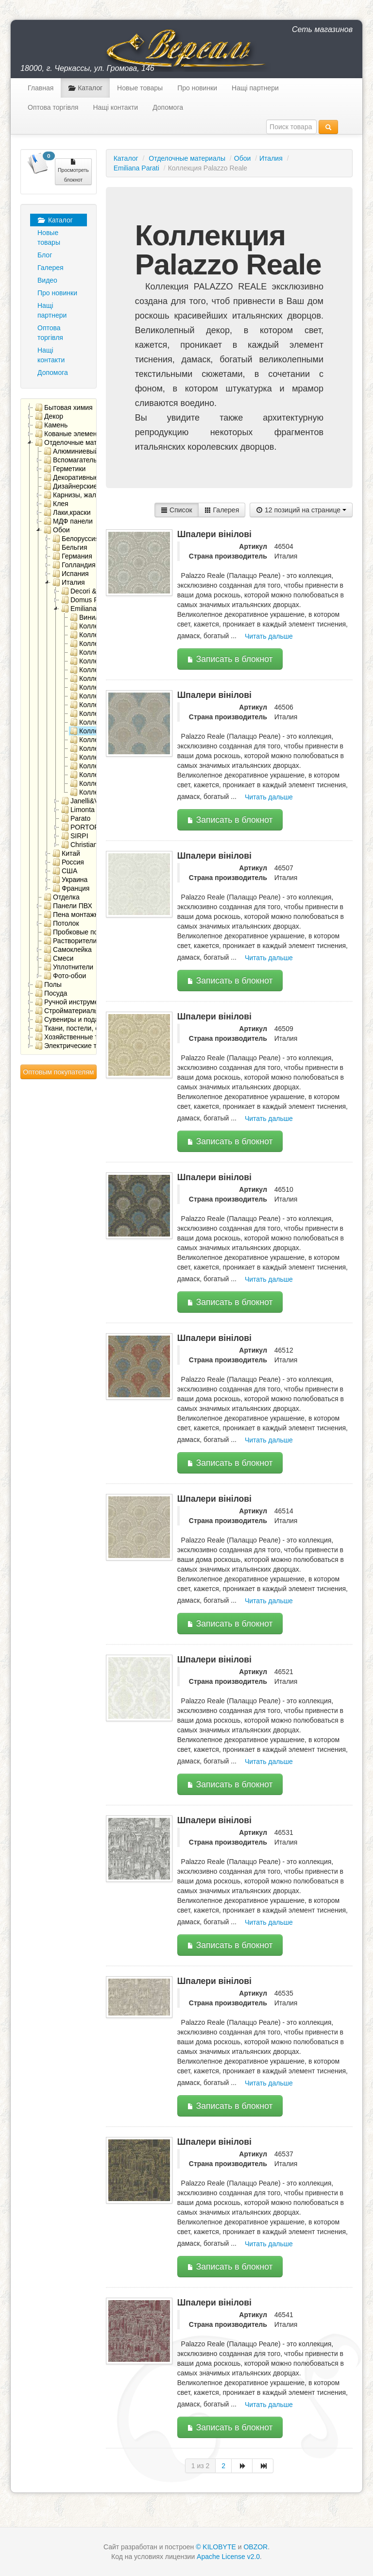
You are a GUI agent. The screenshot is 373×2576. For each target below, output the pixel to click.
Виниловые (92, 617)
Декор (49, 416)
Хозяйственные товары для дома (92, 1037)
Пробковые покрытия (82, 932)
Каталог (85, 88)
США (64, 871)
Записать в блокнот (230, 659)
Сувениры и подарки (72, 1019)
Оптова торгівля (53, 107)
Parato (75, 818)
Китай (66, 853)
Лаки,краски (67, 512)
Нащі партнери (255, 88)
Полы (48, 984)
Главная (40, 88)
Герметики (64, 469)
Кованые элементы (70, 434)
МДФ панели (68, 521)
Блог (44, 255)
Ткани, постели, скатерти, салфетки (96, 1028)
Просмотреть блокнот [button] (73, 170)
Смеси (58, 958)
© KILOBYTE (216, 2547)
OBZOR (255, 2547)
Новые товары (140, 88)
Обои (57, 530)
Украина (69, 879)
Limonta (78, 809)
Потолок (61, 923)
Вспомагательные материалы (95, 460)
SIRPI (74, 836)
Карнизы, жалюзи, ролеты (89, 495)
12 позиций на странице (301, 510)
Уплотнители (68, 967)
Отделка (62, 897)
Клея (56, 504)
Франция (70, 888)
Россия (68, 862)
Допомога (168, 107)
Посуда (51, 993)
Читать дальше (269, 636)
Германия (72, 556)
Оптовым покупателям (58, 1072)
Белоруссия (75, 538)
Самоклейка (68, 949)
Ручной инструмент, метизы (83, 1002)
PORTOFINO (86, 827)
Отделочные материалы (78, 442)
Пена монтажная (75, 914)
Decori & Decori (89, 591)
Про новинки (197, 88)
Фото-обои (65, 976)
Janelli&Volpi (85, 801)
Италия (68, 582)
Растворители (70, 941)
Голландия (74, 565)
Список (176, 510)
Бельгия (69, 547)
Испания (70, 573)
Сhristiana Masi (89, 844)
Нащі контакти (115, 107)
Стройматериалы (67, 1011)
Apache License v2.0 (228, 2556)
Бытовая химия (64, 407)
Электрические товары (76, 1046)
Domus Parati (86, 600)
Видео (47, 280)
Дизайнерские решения (85, 486)
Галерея (50, 267)
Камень (51, 425)
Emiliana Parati (88, 608)
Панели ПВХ (68, 906)
